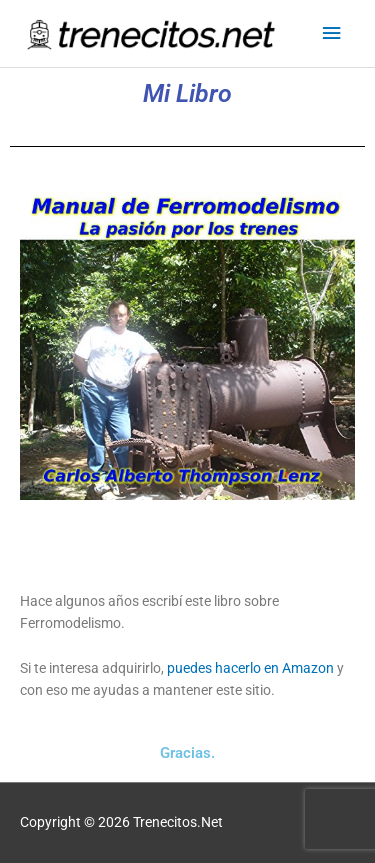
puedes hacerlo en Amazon (250, 668)
